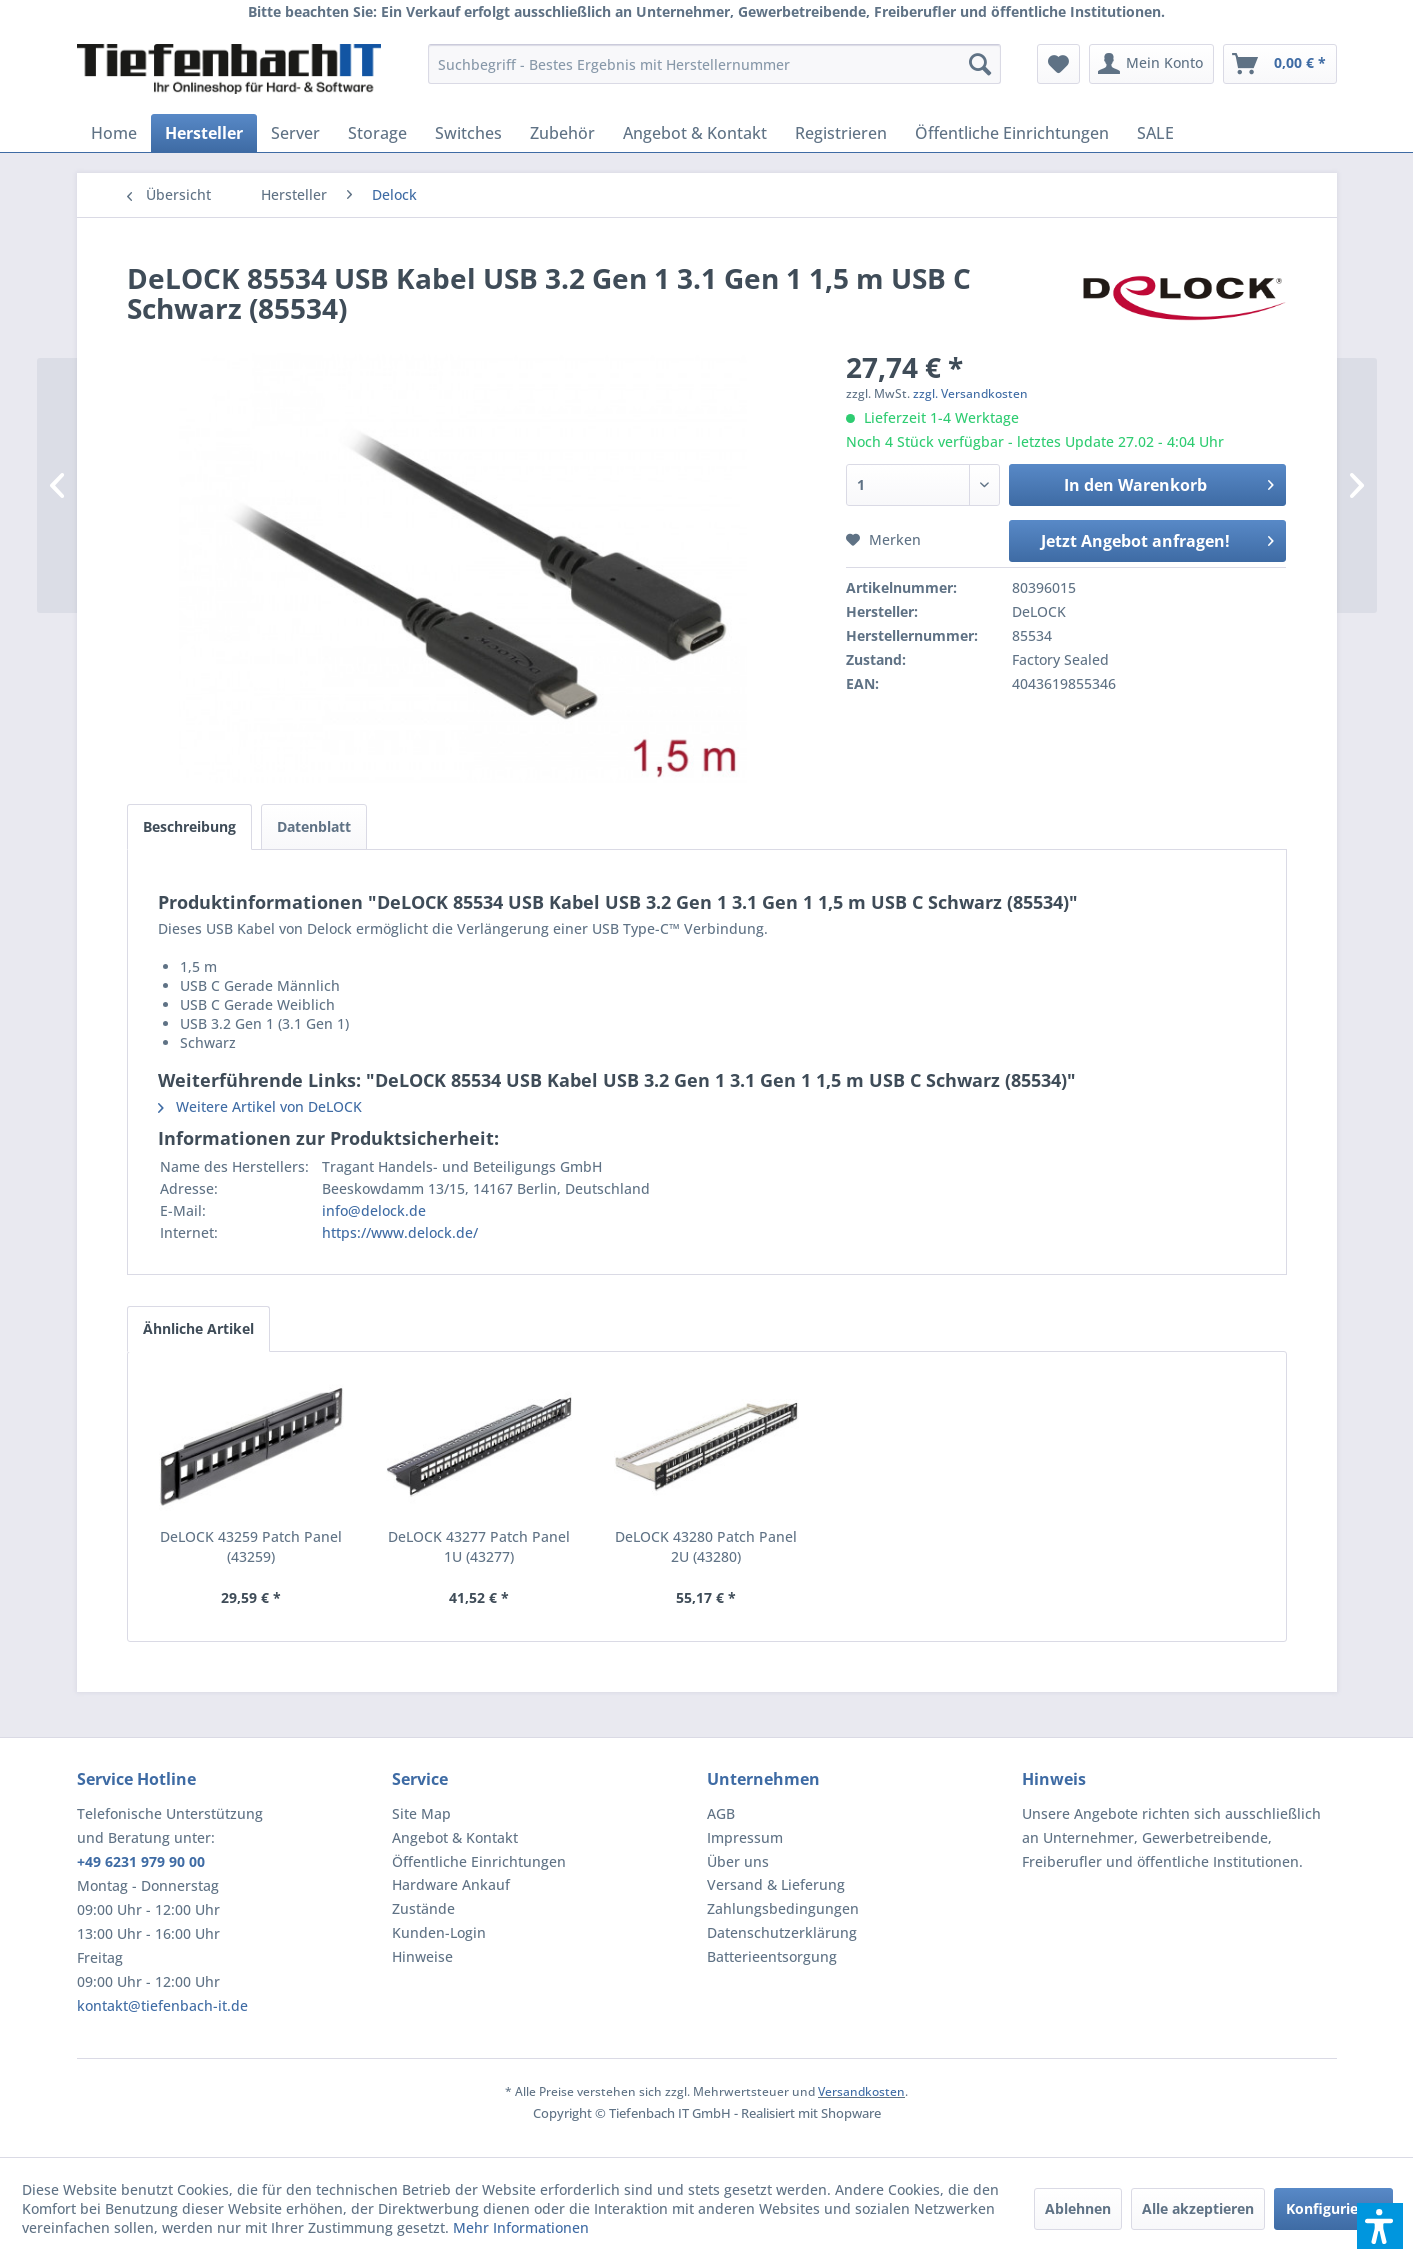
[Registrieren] (841, 133)
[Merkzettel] (1058, 64)
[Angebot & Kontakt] (695, 133)
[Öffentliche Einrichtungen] (1012, 133)
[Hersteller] (204, 133)
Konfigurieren (1333, 2208)
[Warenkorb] (1280, 64)
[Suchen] (980, 64)
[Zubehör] (562, 133)
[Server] (295, 133)
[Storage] (377, 133)
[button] (1380, 2226)
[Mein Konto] (1151, 64)
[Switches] (468, 133)
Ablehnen (1078, 2208)
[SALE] (1155, 133)
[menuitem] (714, 64)
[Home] (114, 133)
